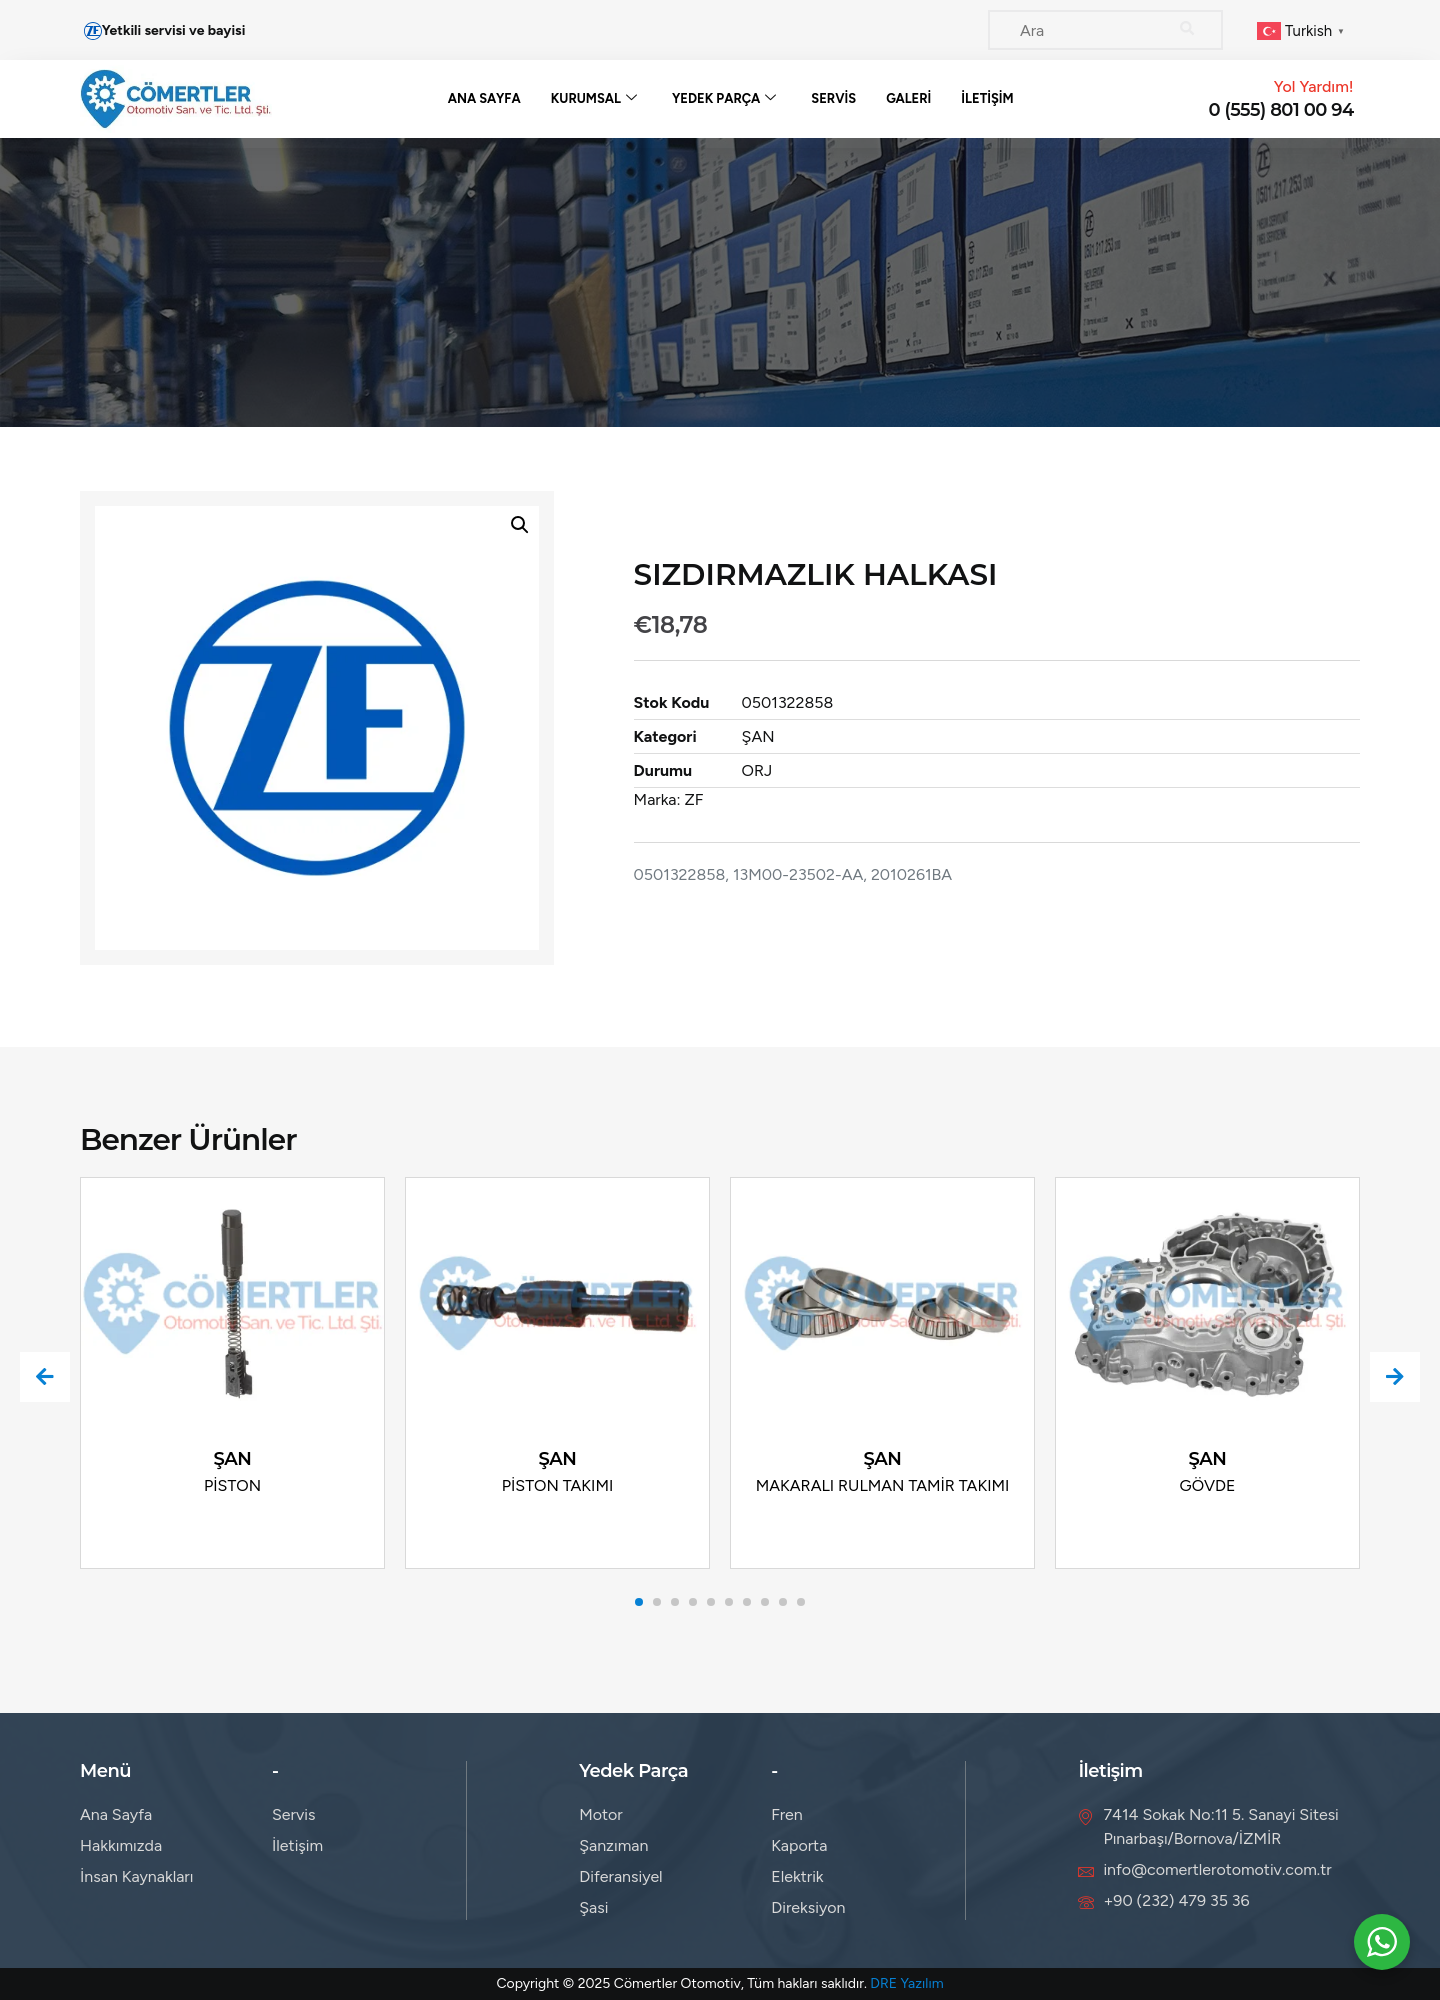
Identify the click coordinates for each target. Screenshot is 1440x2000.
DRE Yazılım (906, 1983)
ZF (739, 799)
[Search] (1188, 30)
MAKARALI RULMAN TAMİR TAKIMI (883, 1485)
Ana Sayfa (483, 98)
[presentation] (45, 1377)
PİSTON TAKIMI (558, 1485)
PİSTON (232, 1485)
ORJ (802, 770)
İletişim (988, 98)
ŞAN (803, 736)
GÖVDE (1208, 1485)
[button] (493, 525)
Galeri (909, 98)
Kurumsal (593, 99)
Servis (834, 98)
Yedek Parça (724, 99)
